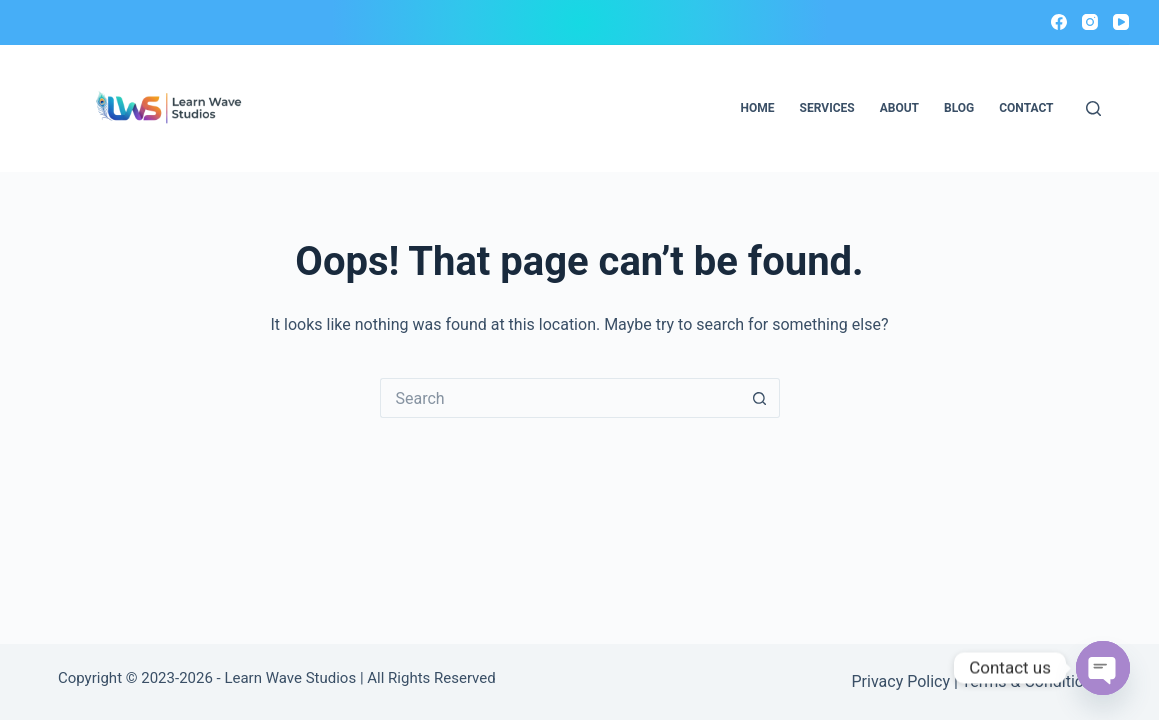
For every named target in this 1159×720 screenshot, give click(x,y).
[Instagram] (1090, 22)
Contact (1026, 108)
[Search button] (760, 398)
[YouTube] (1121, 22)
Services (827, 108)
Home (758, 108)
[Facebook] (1059, 22)
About (899, 108)
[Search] (1093, 108)
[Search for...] (560, 398)
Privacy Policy (901, 681)
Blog (959, 108)
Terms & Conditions (1032, 681)
